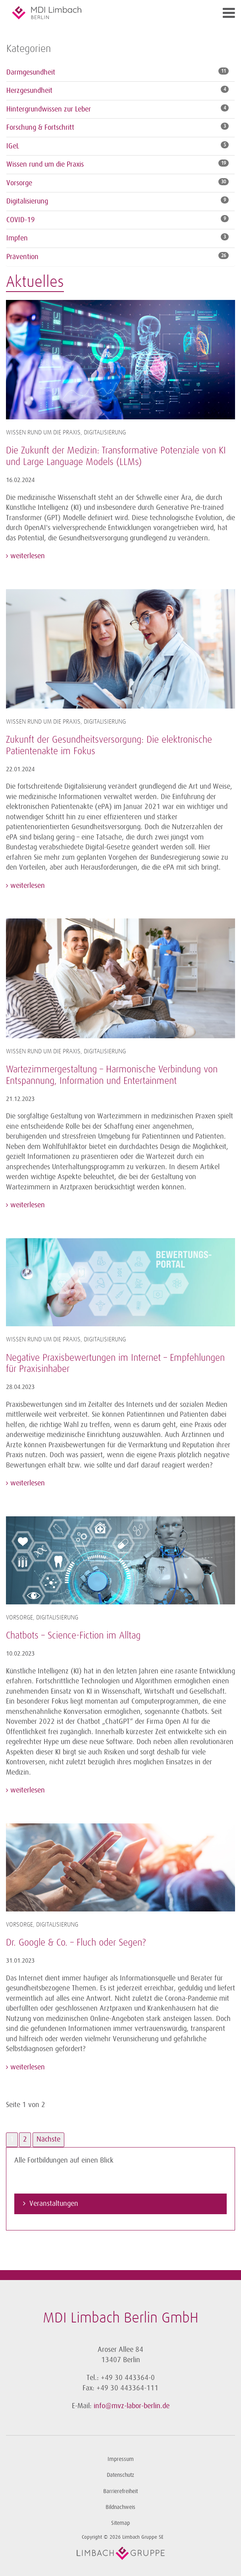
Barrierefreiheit (120, 2491)
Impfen (17, 238)
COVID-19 (20, 220)
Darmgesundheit (30, 72)
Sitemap (120, 2523)
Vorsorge (19, 183)
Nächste (48, 2139)
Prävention (22, 257)
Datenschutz (120, 2475)
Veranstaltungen (53, 2203)
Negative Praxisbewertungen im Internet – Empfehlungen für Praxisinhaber (115, 1363)
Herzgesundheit (29, 90)
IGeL (12, 146)
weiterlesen (26, 556)
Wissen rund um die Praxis (45, 164)
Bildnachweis (120, 2507)
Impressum (121, 2459)
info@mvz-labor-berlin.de (132, 2406)
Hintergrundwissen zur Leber (48, 109)
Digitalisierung (27, 201)
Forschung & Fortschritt (40, 127)
